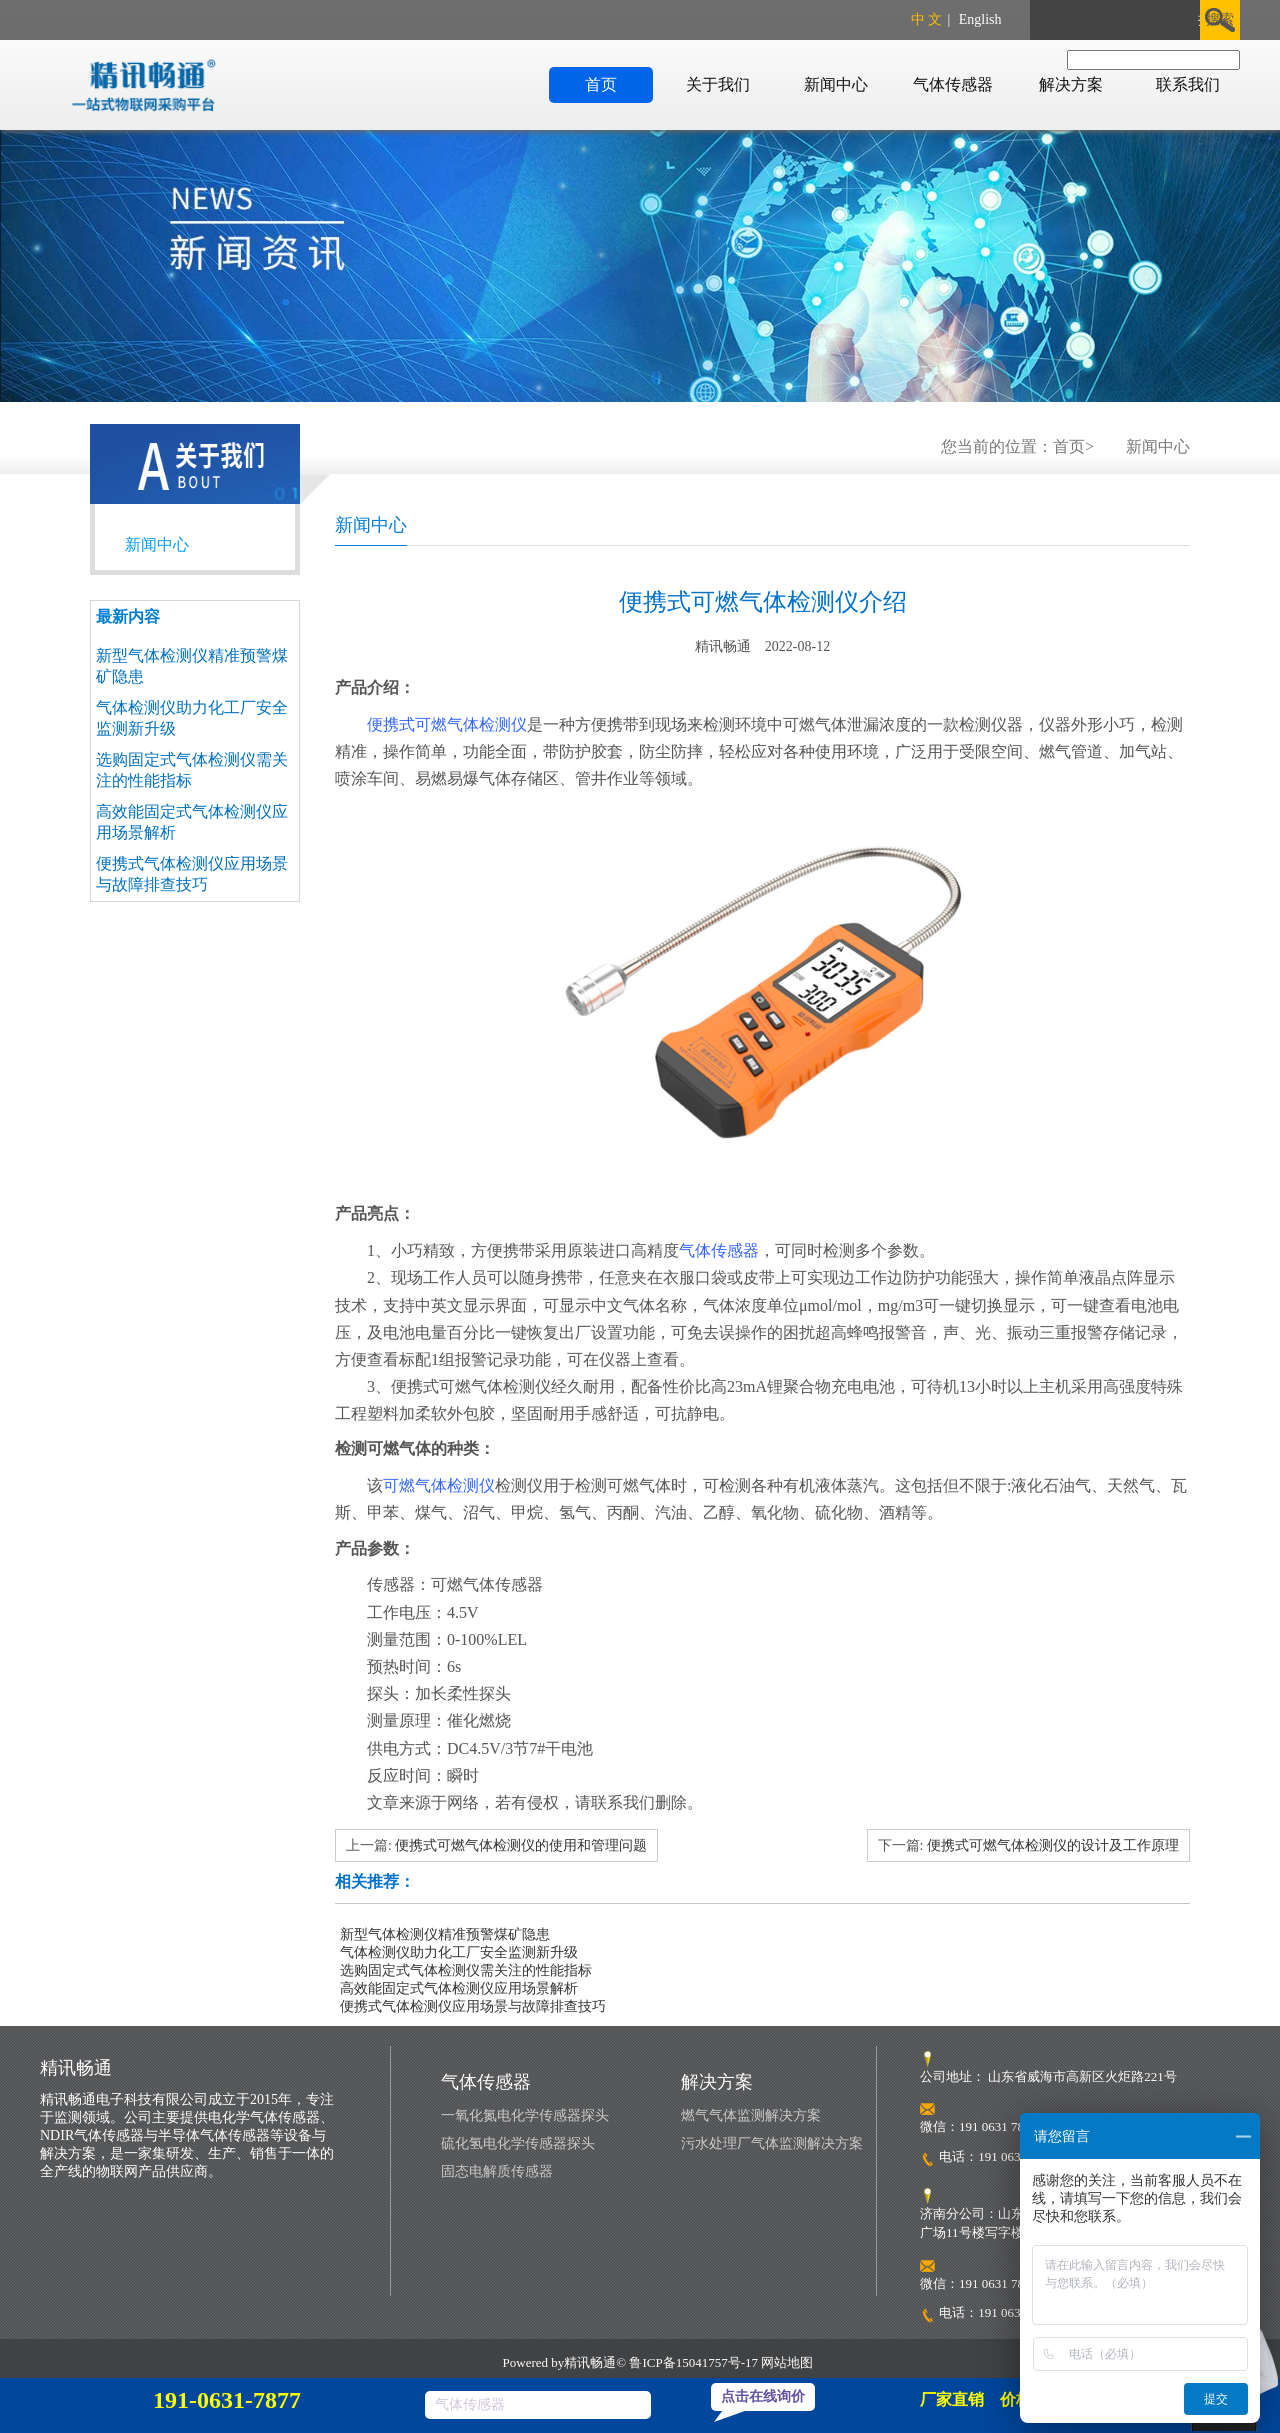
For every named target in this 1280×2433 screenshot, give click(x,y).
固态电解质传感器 (497, 2171)
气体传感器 (953, 84)
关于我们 (718, 84)
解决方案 (1071, 84)
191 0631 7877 (1017, 2156)
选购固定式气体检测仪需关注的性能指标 (466, 1970)
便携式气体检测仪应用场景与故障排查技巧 (473, 2006)
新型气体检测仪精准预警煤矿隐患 (445, 1934)
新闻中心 (836, 84)
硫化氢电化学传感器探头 (518, 2143)
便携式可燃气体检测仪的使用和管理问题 (521, 1845)
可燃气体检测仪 (439, 1485)
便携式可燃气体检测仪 (447, 724)
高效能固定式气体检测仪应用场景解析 (459, 1988)
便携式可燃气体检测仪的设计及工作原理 (1053, 1845)
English (980, 19)
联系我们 (1188, 84)
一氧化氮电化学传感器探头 (525, 2115)
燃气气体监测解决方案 (751, 2115)
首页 (601, 84)
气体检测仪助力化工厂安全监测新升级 (459, 1952)
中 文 (927, 19)
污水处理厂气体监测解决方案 (772, 2143)
